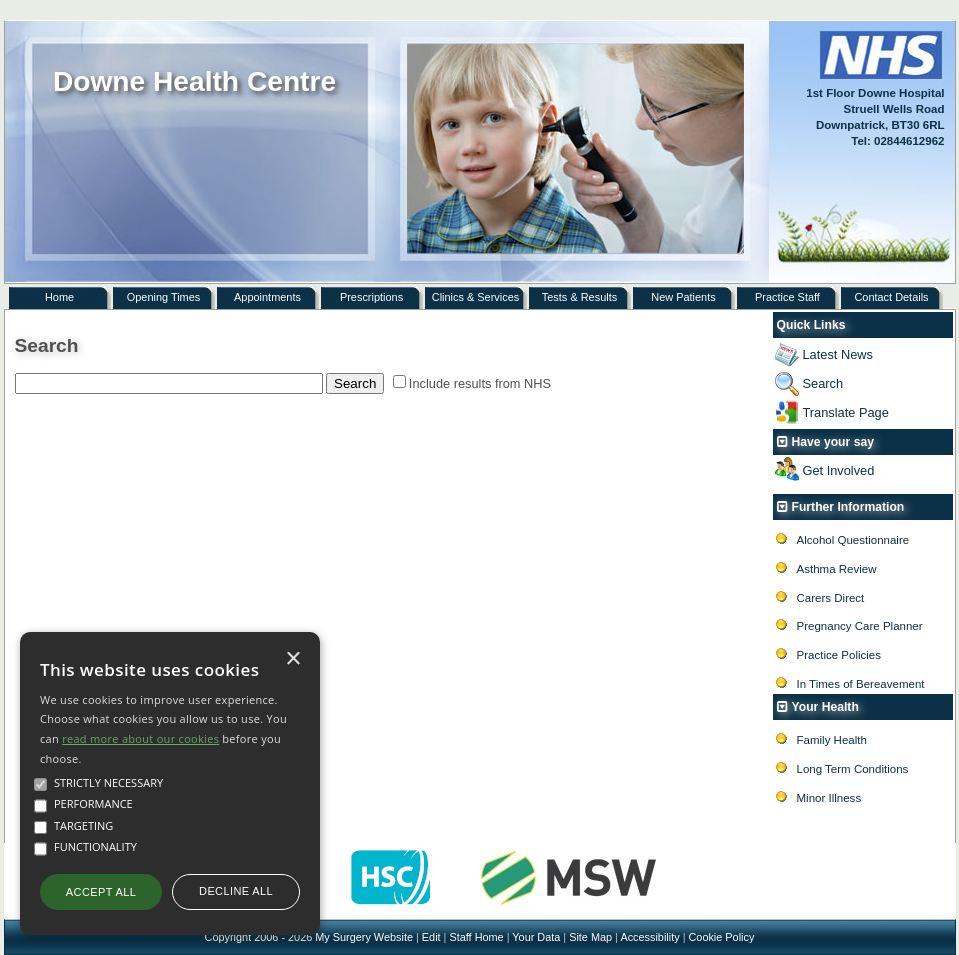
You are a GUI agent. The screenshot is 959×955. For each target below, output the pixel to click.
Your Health (825, 707)
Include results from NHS (480, 383)
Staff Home (476, 937)
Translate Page (846, 412)
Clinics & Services (476, 297)
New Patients (683, 297)
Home (59, 297)
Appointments (267, 297)
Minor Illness (829, 798)
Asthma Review (837, 569)
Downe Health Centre (194, 81)
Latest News (838, 354)
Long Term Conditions (853, 769)
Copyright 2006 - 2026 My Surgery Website (309, 937)
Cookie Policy (721, 937)
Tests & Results (579, 297)
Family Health (832, 740)
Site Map (590, 937)
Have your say (833, 442)
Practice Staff (787, 297)
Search (823, 383)
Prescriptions (371, 297)
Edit (431, 937)
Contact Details (891, 297)
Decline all (236, 891)
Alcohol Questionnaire (853, 540)
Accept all (101, 892)
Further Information (848, 507)
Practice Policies (839, 655)
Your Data (536, 937)
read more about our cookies (140, 738)
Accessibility (649, 937)
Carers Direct (831, 598)
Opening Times (164, 297)
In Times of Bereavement (861, 684)
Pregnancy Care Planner (860, 626)
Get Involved (839, 470)
